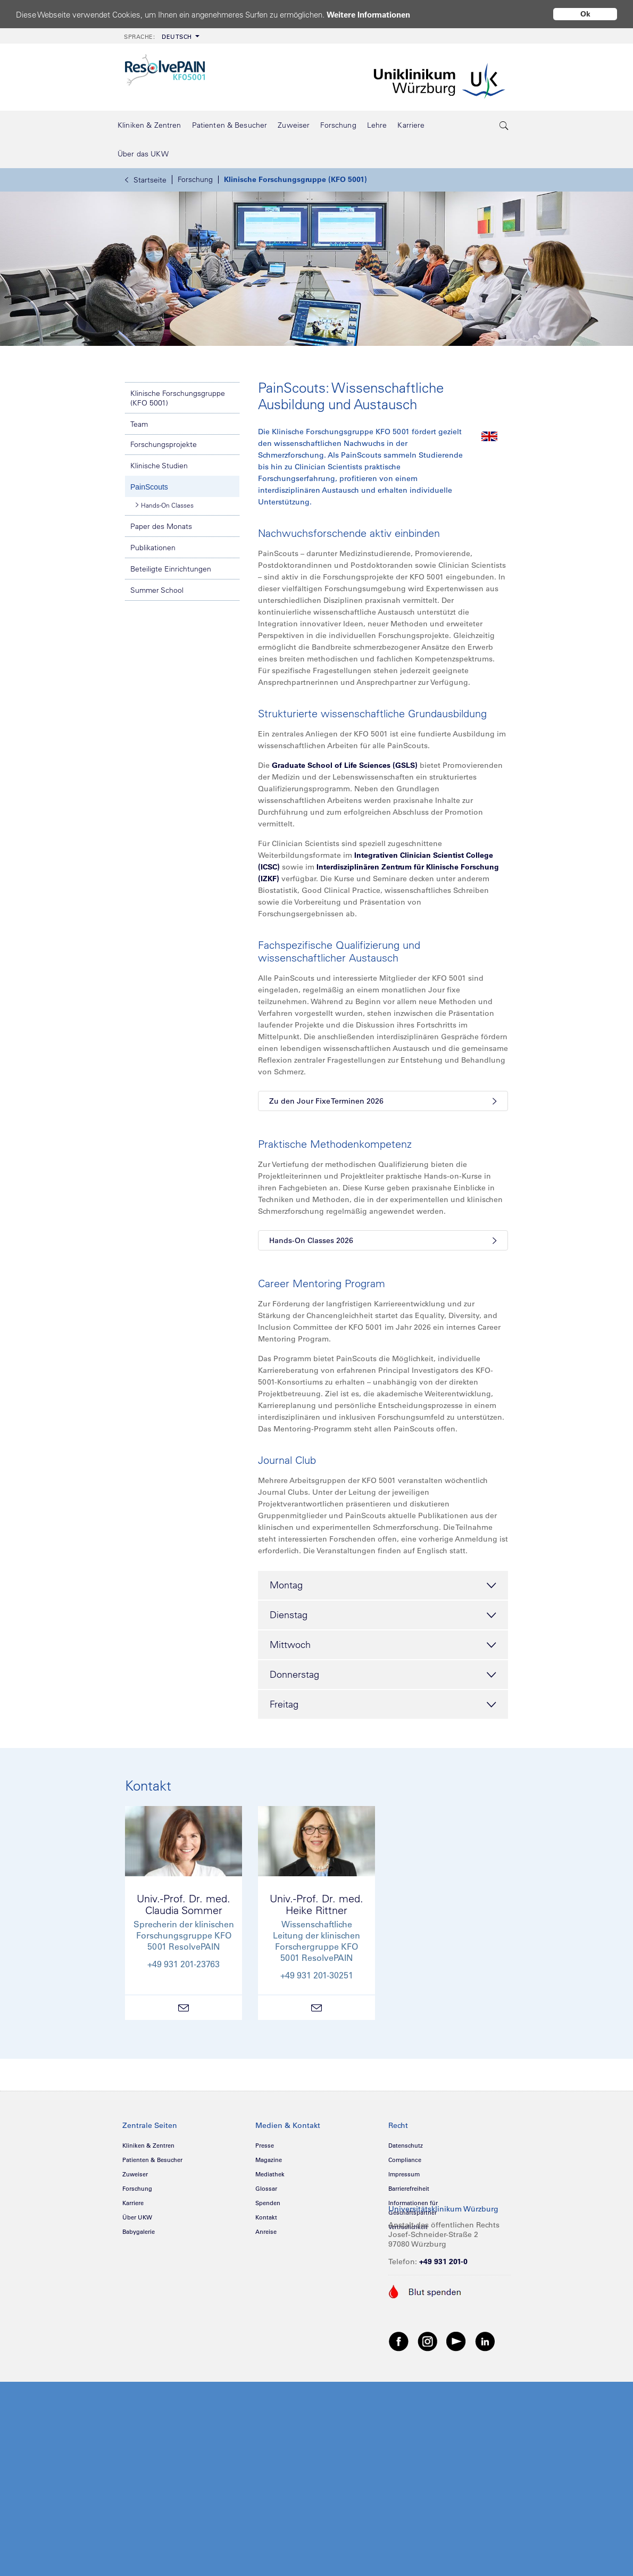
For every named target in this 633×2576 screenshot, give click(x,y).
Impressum (404, 2174)
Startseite (145, 180)
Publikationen (153, 547)
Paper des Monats (161, 526)
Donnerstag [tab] (383, 1675)
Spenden (267, 2203)
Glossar (266, 2188)
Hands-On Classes (165, 505)
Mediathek (270, 2174)
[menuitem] (160, 36)
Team (139, 424)
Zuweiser (135, 2174)
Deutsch (158, 36)
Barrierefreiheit (408, 2188)
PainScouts (149, 487)
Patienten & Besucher (152, 2160)
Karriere (133, 2203)
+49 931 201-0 (443, 2261)
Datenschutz (405, 2145)
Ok (585, 14)
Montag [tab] (383, 1585)
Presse (264, 2145)
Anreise (266, 2231)
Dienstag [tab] (383, 1615)
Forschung (195, 179)
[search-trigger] (504, 125)
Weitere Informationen (368, 15)
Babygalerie (138, 2231)
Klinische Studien (159, 465)
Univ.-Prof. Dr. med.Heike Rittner (316, 1904)
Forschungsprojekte (163, 444)
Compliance (404, 2160)
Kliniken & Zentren (148, 2145)
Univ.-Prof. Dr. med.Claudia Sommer (183, 1904)
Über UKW (137, 2217)
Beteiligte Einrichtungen (170, 569)
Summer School (157, 590)
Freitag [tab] (383, 1704)
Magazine (268, 2160)
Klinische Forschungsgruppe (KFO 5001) (295, 179)
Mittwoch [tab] (383, 1645)
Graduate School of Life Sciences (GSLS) (345, 765)
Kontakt (266, 2217)
